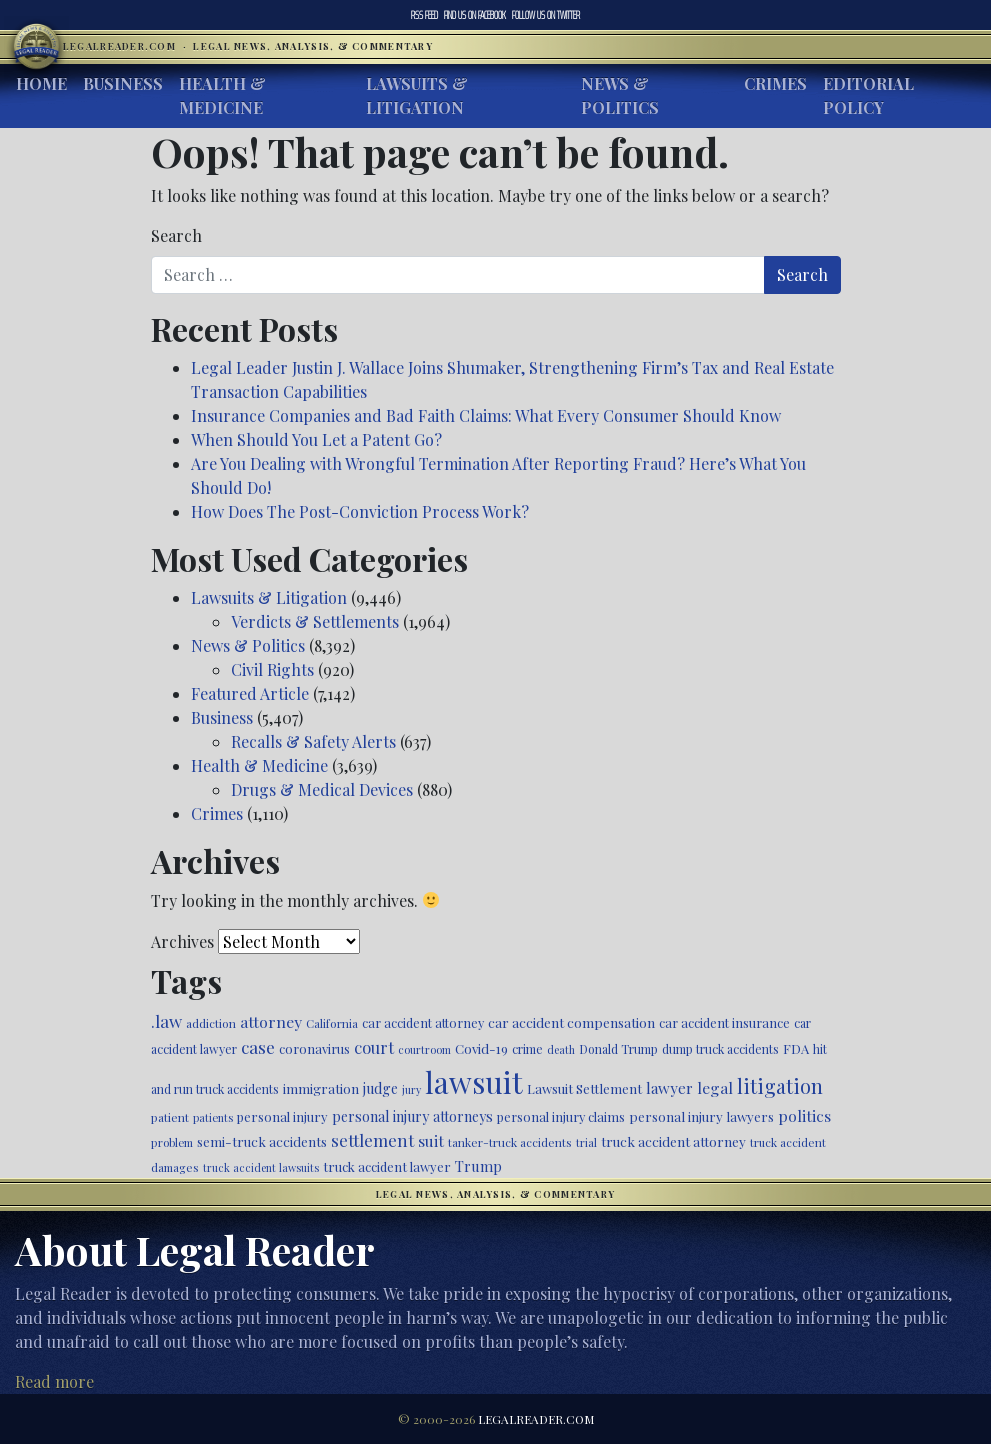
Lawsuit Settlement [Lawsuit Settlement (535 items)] (584, 1088)
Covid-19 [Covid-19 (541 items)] (481, 1048)
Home (41, 83)
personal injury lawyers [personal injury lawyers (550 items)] (701, 1116)
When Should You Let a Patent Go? (316, 439)
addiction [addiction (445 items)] (211, 1023)
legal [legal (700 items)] (715, 1087)
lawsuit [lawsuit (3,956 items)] (474, 1081)
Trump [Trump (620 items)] (478, 1166)
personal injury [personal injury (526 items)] (282, 1116)
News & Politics (620, 95)
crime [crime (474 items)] (527, 1049)
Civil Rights (272, 669)
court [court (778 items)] (374, 1047)
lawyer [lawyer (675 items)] (669, 1088)
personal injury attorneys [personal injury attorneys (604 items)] (412, 1116)
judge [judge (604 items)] (380, 1088)
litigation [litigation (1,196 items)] (780, 1086)
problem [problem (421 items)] (172, 1142)
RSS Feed (424, 15)
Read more (54, 1381)
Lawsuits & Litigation (417, 95)
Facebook (475, 15)
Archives (182, 941)
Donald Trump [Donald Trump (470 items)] (618, 1049)
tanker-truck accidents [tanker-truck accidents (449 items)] (510, 1142)
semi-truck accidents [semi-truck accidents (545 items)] (262, 1141)
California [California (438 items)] (332, 1023)
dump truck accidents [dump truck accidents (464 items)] (720, 1049)
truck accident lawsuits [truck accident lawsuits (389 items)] (261, 1167)
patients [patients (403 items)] (213, 1117)
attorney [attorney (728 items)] (271, 1021)
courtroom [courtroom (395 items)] (424, 1049)
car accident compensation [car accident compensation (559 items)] (571, 1022)
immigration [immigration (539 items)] (321, 1088)
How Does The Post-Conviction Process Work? (360, 511)
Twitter (546, 15)
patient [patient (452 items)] (170, 1117)
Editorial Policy (868, 95)
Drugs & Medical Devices (322, 789)
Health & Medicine (222, 95)
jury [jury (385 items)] (411, 1089)
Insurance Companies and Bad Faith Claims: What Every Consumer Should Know (486, 415)
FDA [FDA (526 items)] (796, 1048)
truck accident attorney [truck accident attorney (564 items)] (673, 1141)
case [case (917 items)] (258, 1046)
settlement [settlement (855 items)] (372, 1140)
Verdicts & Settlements (315, 621)
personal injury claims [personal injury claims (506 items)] (561, 1116)
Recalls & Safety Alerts (313, 741)
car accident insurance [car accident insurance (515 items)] (724, 1022)
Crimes (775, 83)
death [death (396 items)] (561, 1049)
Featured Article (250, 693)
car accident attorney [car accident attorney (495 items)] (423, 1022)
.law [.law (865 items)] (166, 1020)
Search (176, 235)
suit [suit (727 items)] (431, 1140)
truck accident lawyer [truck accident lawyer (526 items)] (387, 1166)
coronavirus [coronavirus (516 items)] (314, 1048)
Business (123, 83)
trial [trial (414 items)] (586, 1142)
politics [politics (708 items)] (804, 1115)
